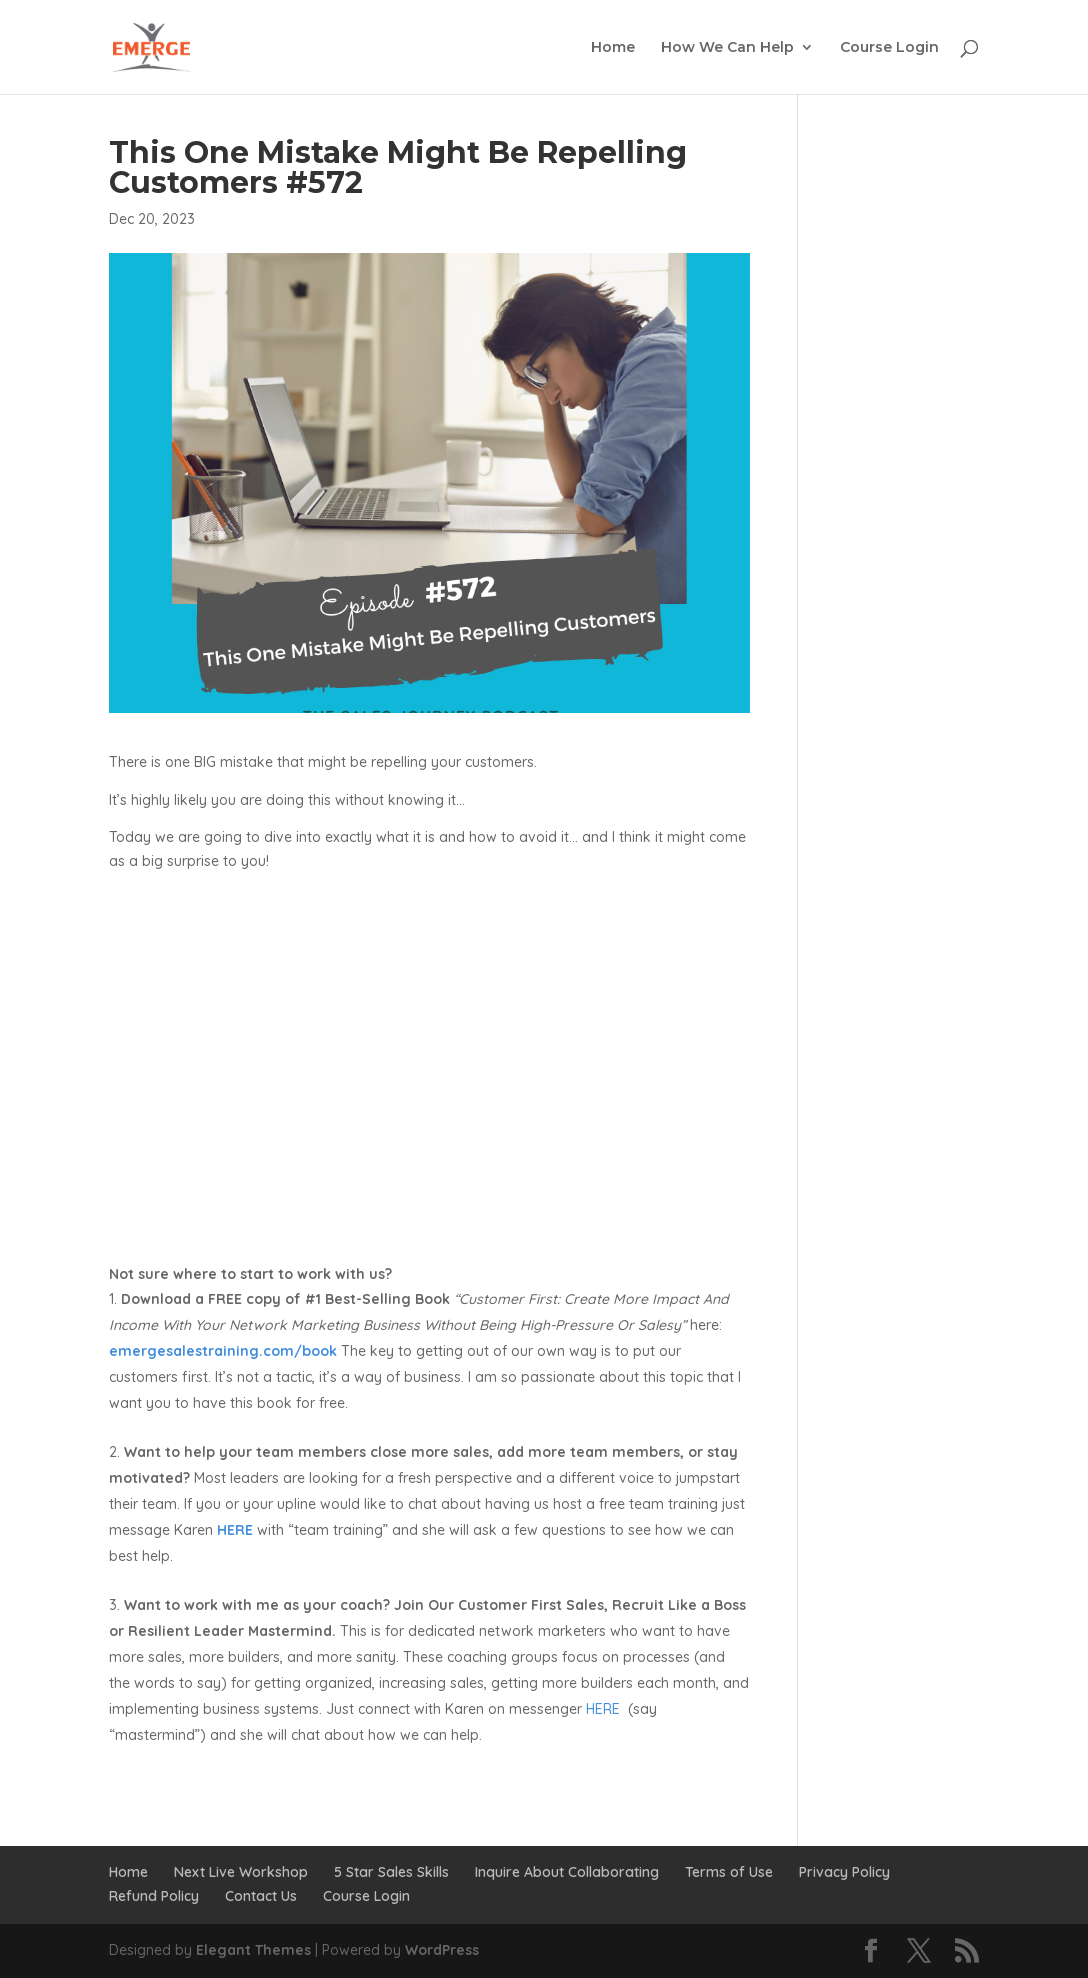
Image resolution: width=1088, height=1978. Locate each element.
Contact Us (261, 1896)
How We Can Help (727, 48)
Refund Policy (154, 1896)
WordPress (442, 1950)
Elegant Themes (253, 1950)
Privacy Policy (844, 1872)
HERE (601, 1709)
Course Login (889, 48)
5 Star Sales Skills (391, 1872)
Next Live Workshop (241, 1872)
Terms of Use (729, 1872)
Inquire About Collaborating (567, 1872)
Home (613, 48)
